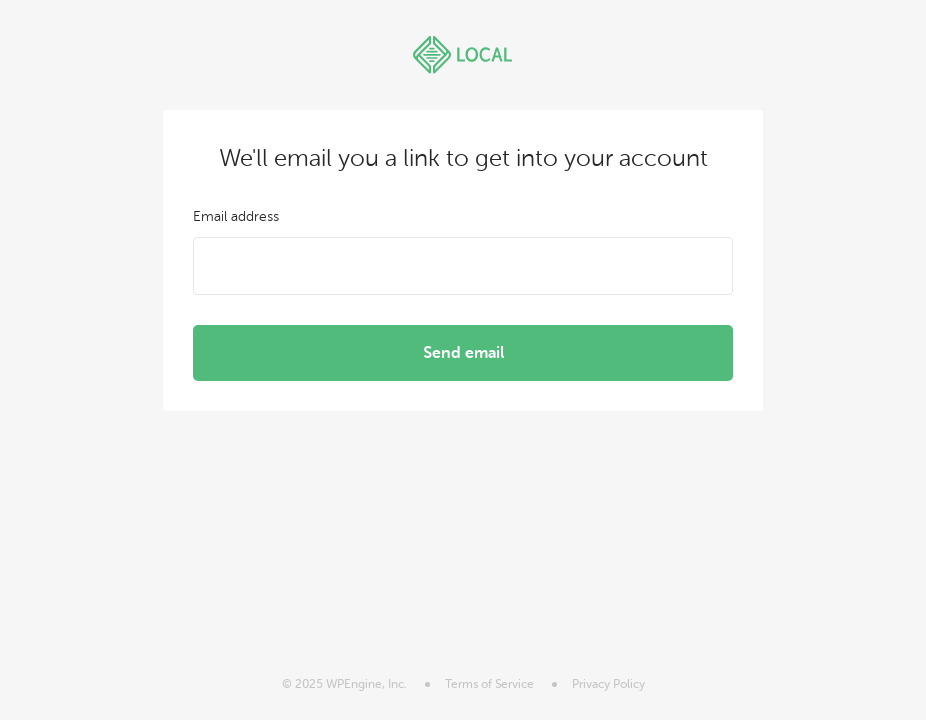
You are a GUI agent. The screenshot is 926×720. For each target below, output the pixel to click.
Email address (236, 216)
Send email (463, 352)
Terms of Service (489, 684)
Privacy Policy (608, 684)
